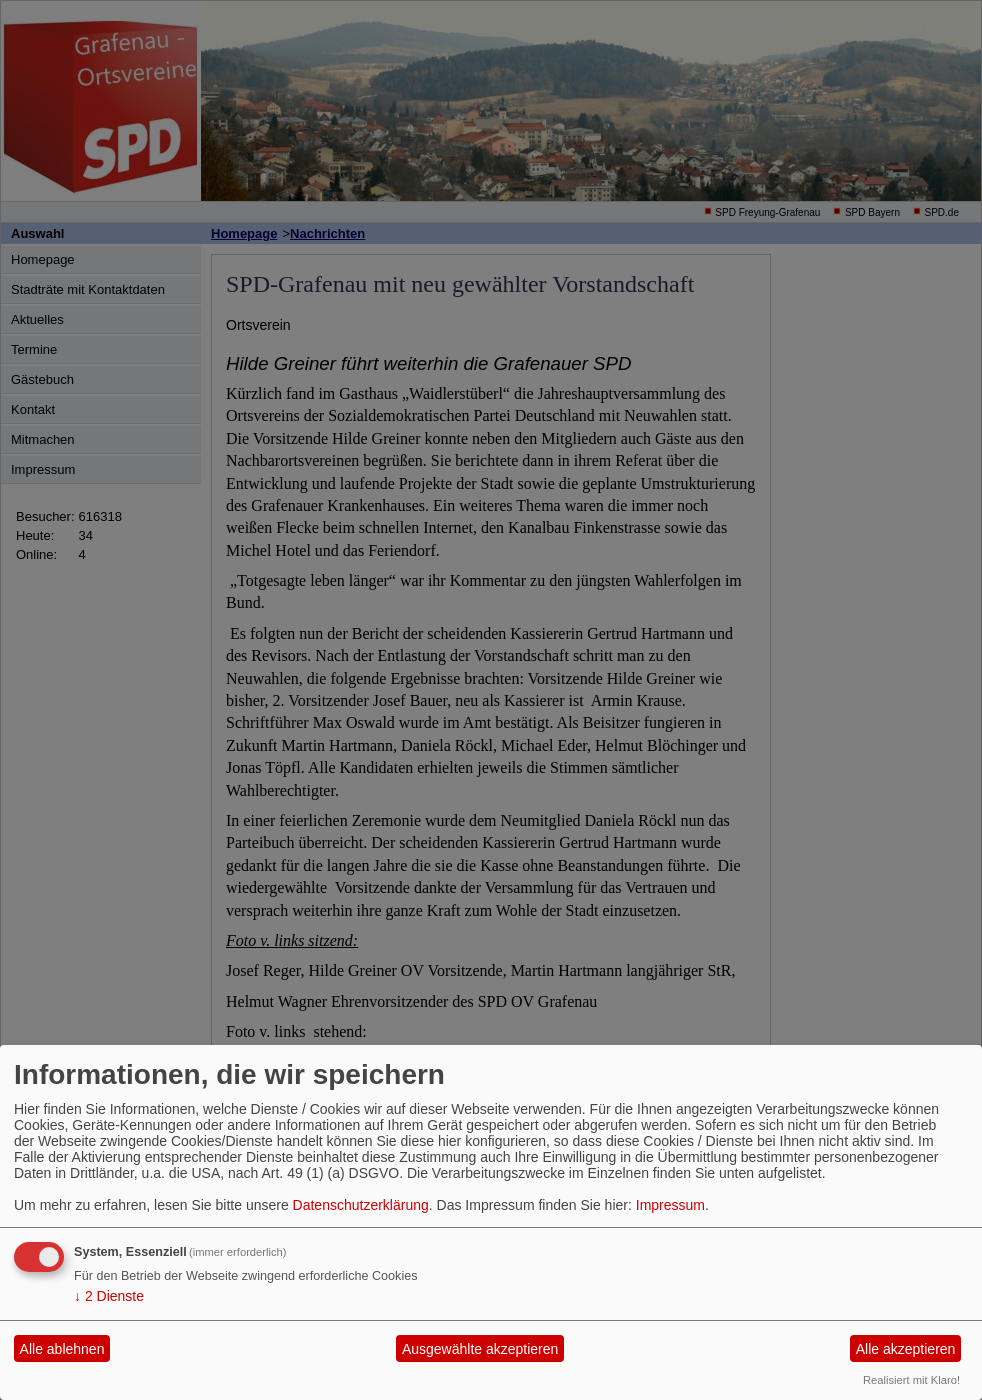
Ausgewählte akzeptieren (480, 1349)
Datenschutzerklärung (361, 1205)
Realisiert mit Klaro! (911, 1380)
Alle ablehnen (62, 1349)
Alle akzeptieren (906, 1349)
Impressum (670, 1205)
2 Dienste (109, 1296)
